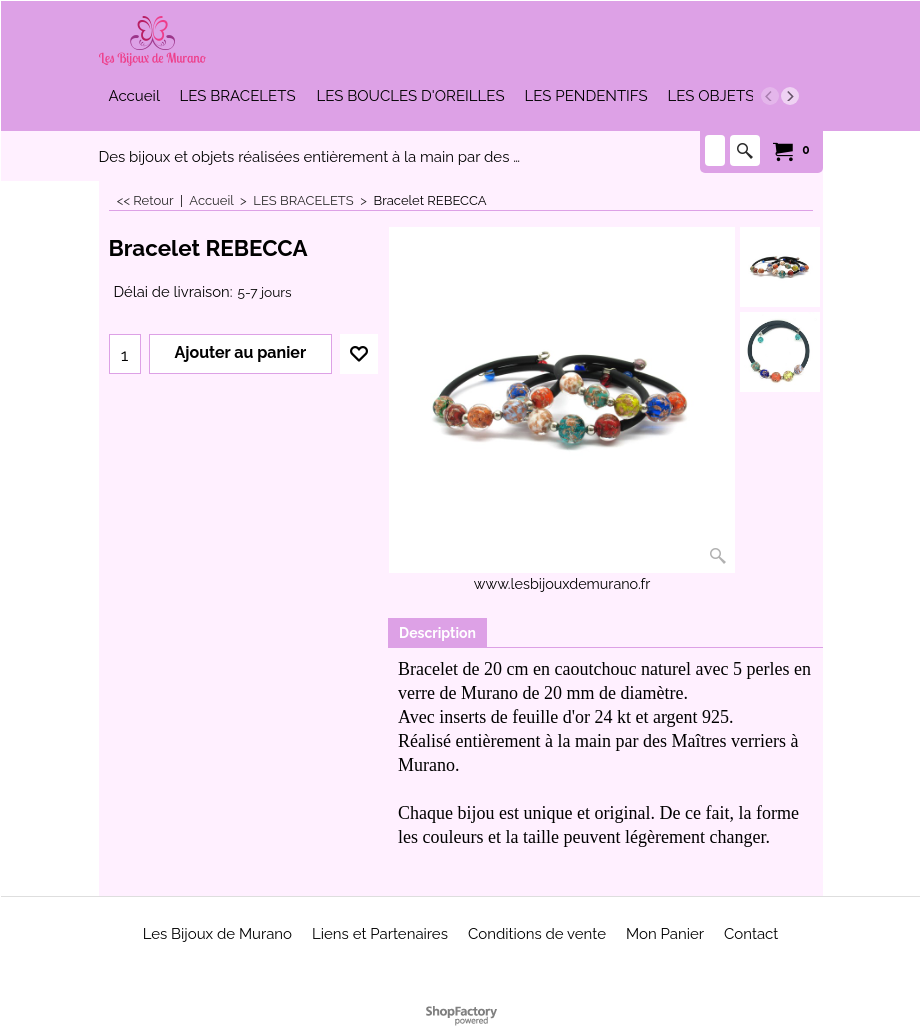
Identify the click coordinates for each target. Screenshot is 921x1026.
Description (437, 633)
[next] (790, 96)
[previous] (770, 96)
